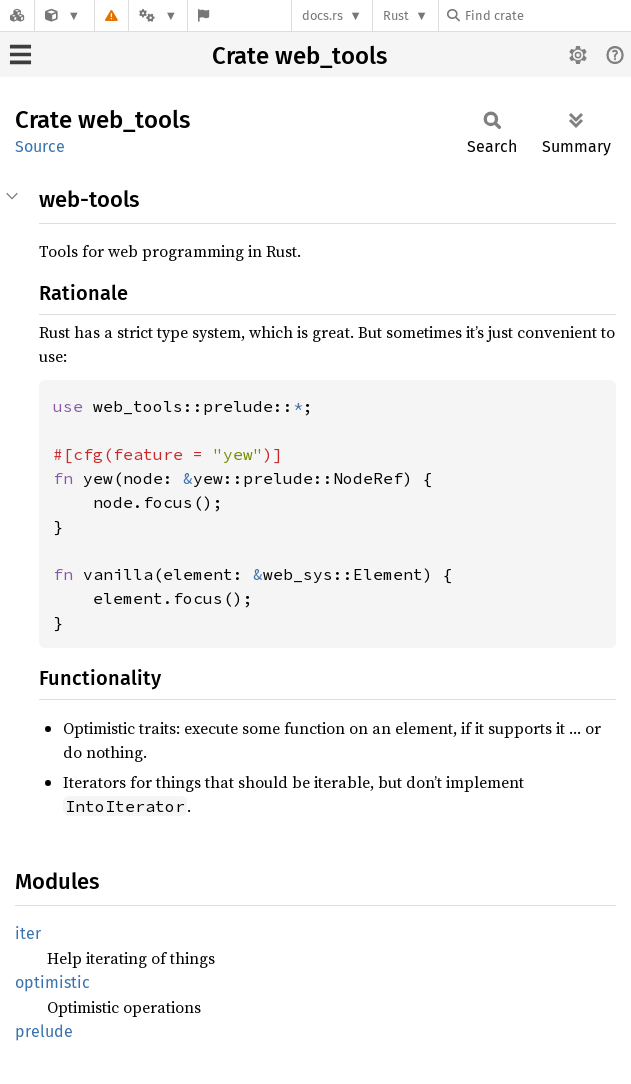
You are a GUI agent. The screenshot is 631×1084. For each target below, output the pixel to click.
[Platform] (158, 15)
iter (28, 933)
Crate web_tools (299, 56)
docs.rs (322, 15)
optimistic (52, 982)
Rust (396, 15)
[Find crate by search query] (547, 15)
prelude (44, 1031)
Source (40, 146)
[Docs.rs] (17, 15)
